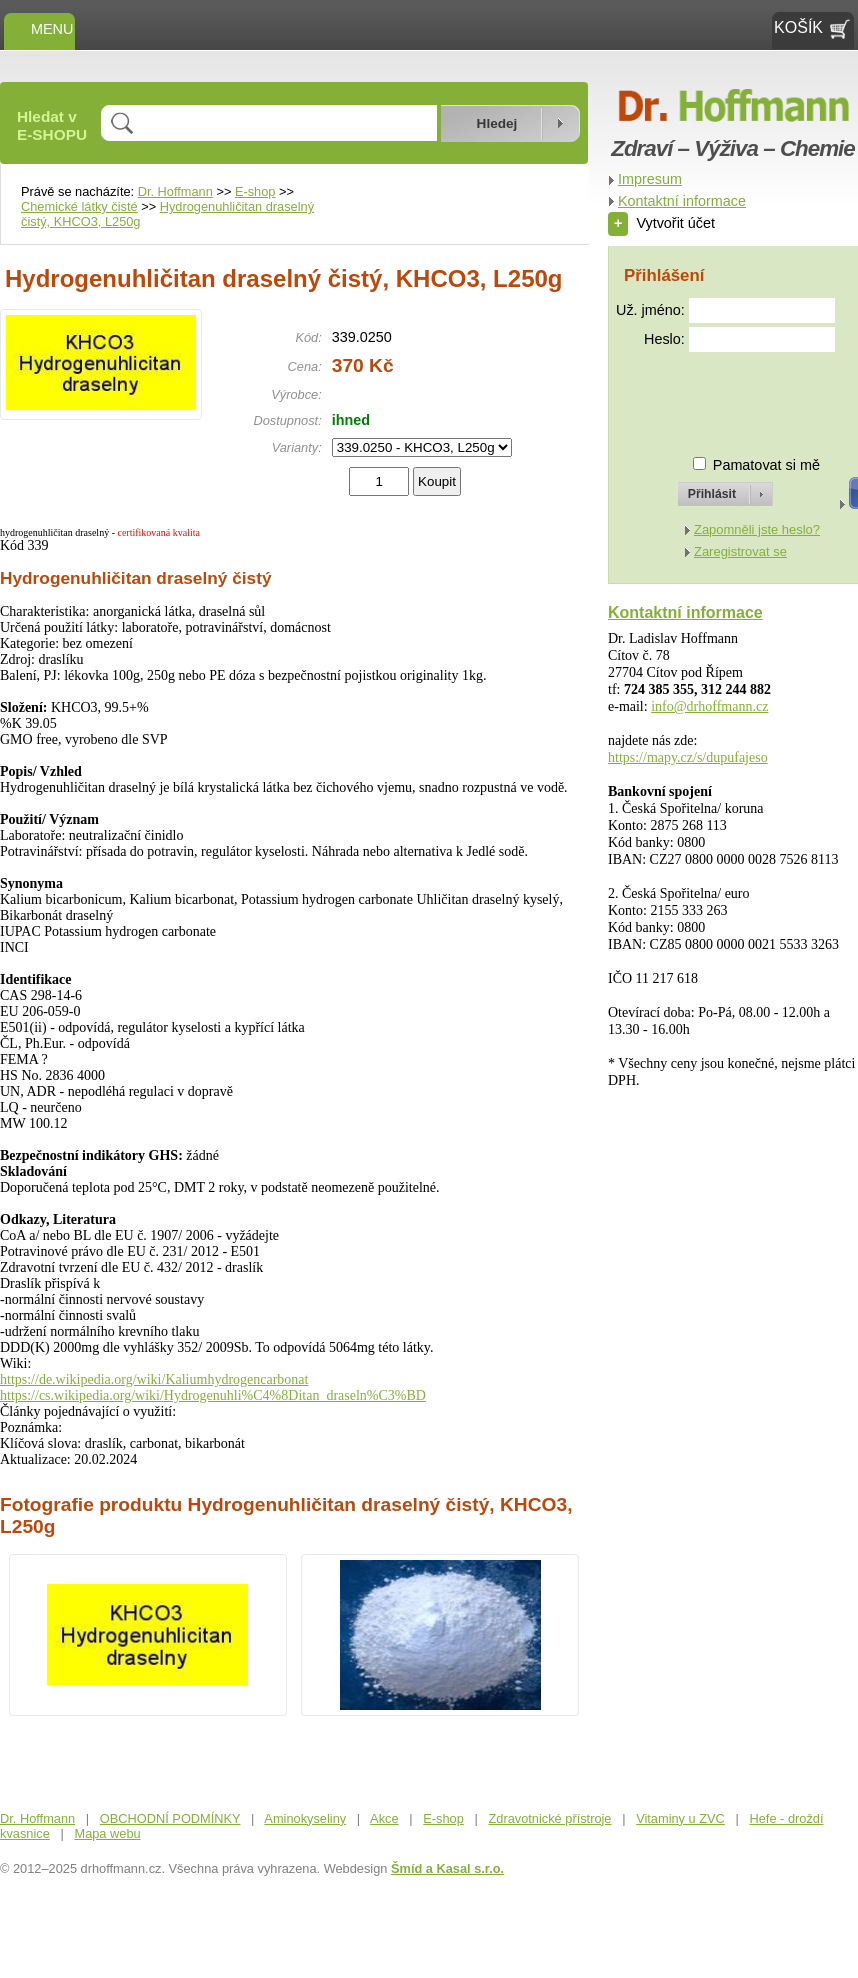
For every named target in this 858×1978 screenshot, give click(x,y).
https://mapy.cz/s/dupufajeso (688, 757)
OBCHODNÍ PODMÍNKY (170, 1818)
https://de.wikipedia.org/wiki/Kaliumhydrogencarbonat (154, 1379)
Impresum (650, 179)
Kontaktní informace (682, 201)
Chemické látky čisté (79, 206)
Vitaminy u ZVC (680, 1818)
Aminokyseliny (305, 1818)
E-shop (255, 191)
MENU (39, 29)
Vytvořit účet (661, 223)
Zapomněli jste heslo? (757, 529)
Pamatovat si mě (766, 465)
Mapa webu (107, 1833)
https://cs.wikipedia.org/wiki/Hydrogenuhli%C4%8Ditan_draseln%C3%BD (213, 1395)
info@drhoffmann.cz (709, 706)
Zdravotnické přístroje (549, 1818)
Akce (384, 1818)
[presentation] (707, 395)
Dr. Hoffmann (175, 191)
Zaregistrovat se (740, 551)
